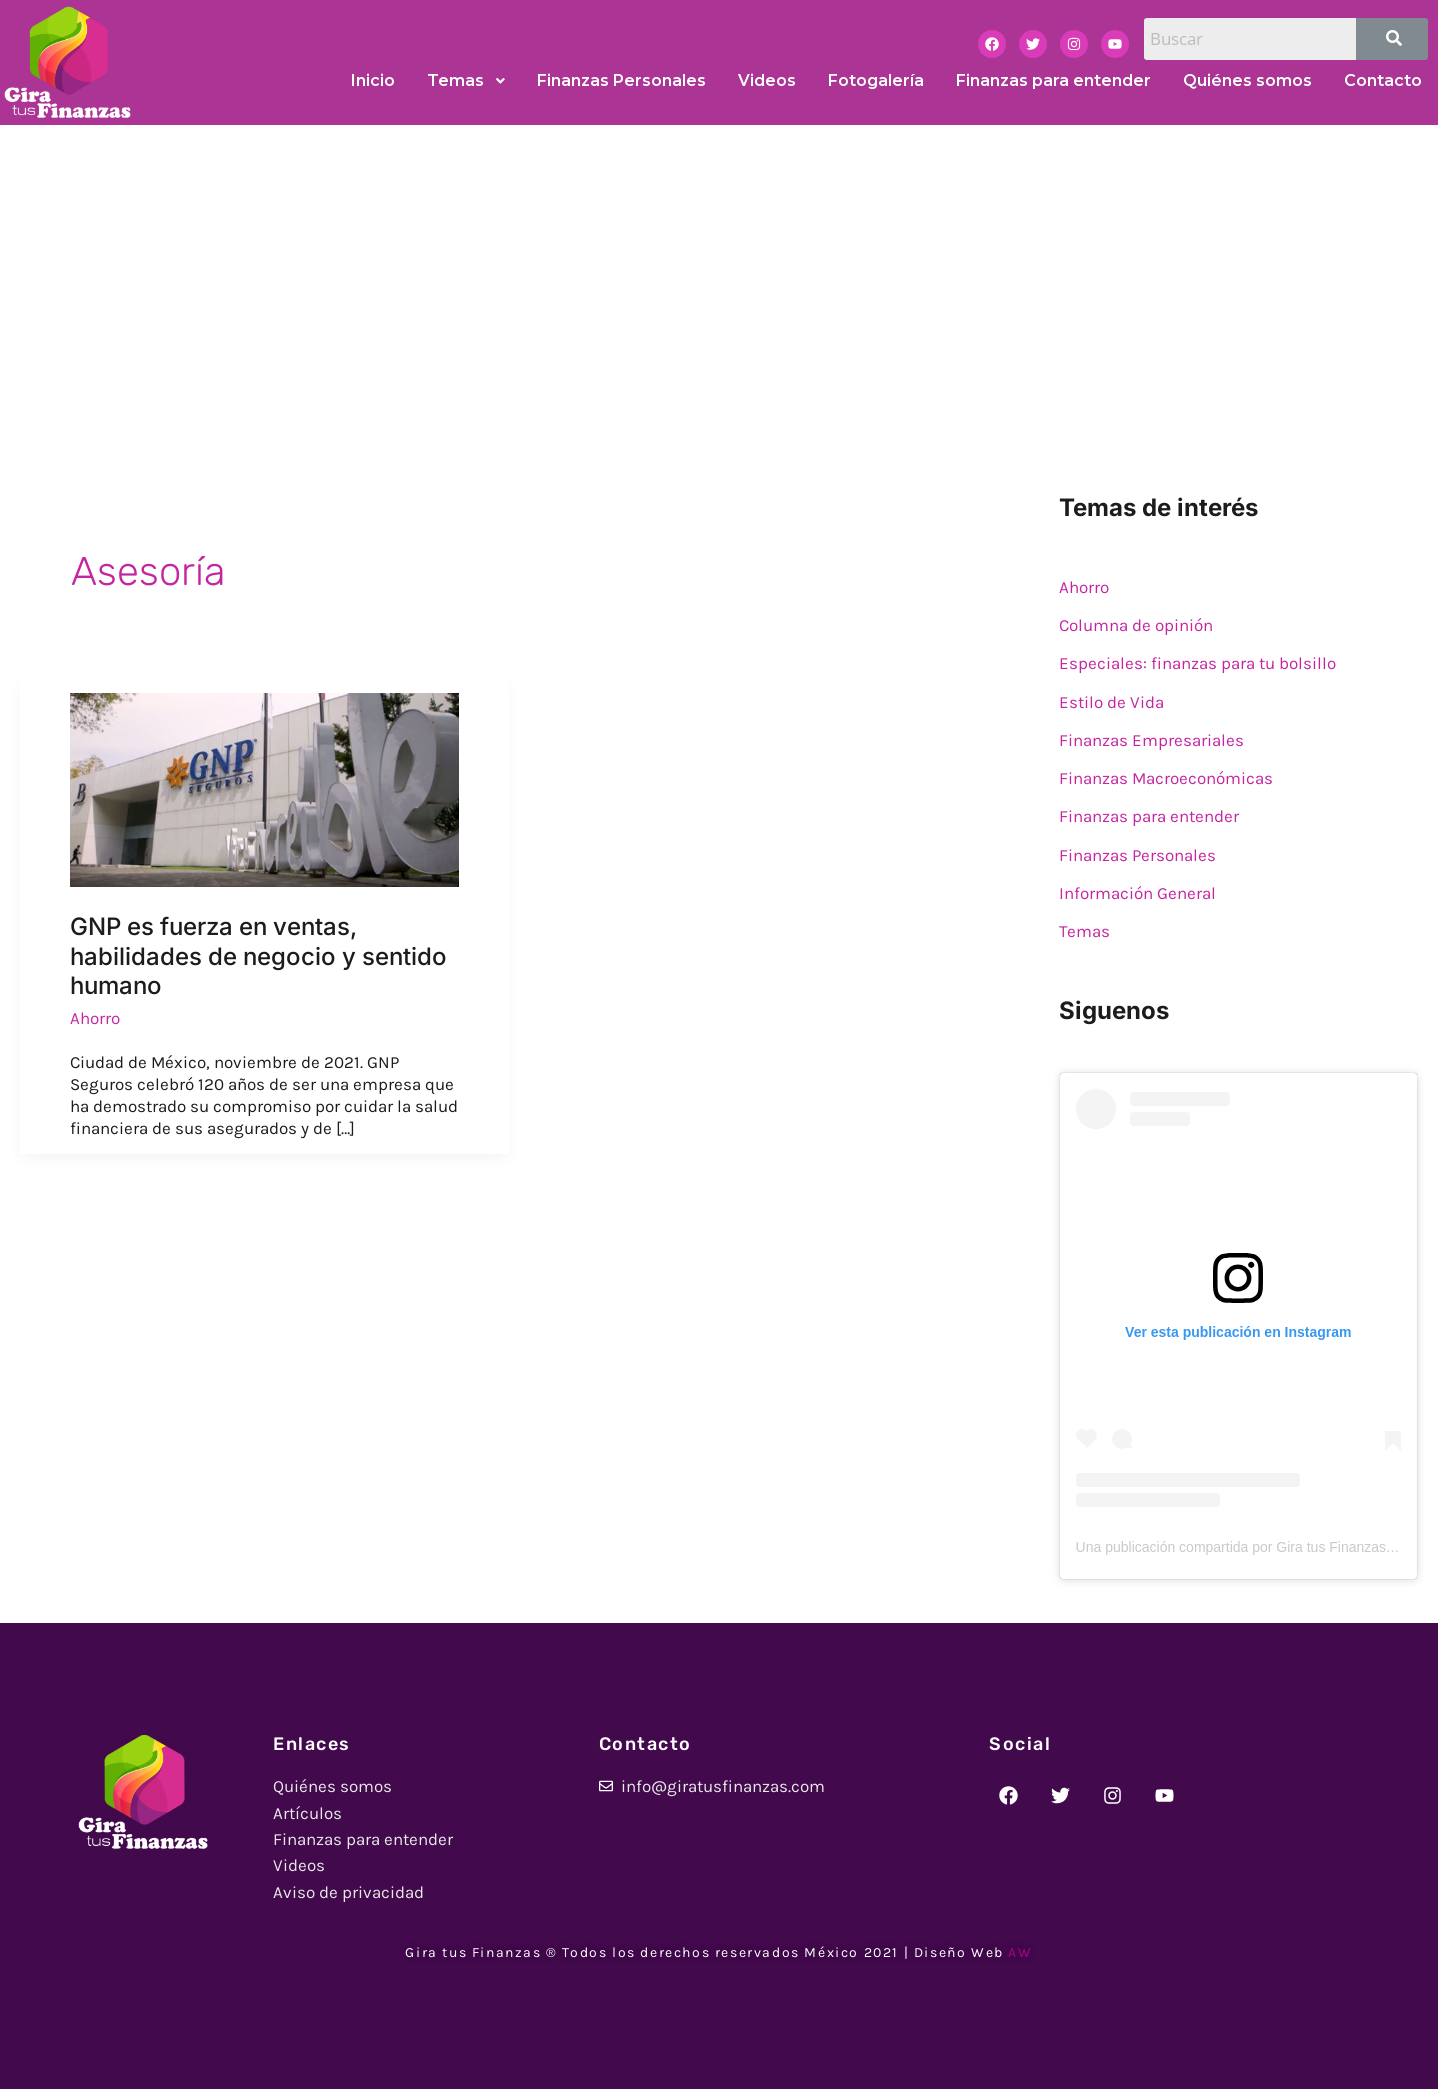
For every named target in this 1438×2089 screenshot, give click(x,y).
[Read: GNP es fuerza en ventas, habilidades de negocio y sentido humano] (264, 788)
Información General (1137, 893)
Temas (1084, 931)
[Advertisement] (719, 275)
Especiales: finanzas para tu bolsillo (1197, 663)
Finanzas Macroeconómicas (1166, 778)
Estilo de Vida (1111, 702)
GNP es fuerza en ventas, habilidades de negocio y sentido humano (258, 956)
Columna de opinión (1136, 625)
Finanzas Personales (1137, 855)
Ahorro (95, 1018)
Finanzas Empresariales (1151, 740)
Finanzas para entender (1149, 816)
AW (1020, 1952)
